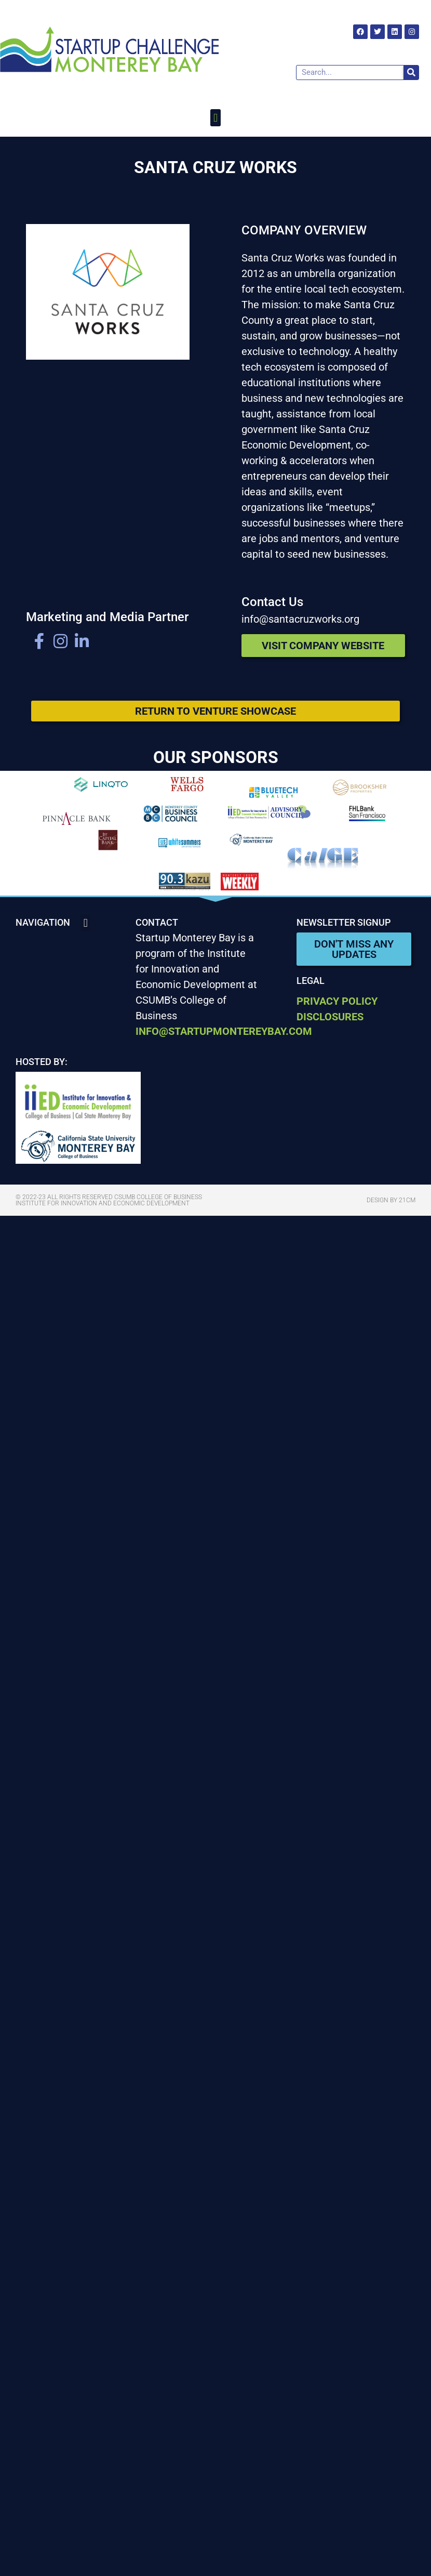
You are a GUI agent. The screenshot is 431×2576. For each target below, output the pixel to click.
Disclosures (330, 1016)
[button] (215, 117)
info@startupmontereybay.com (224, 1031)
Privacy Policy (337, 1001)
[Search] (411, 72)
